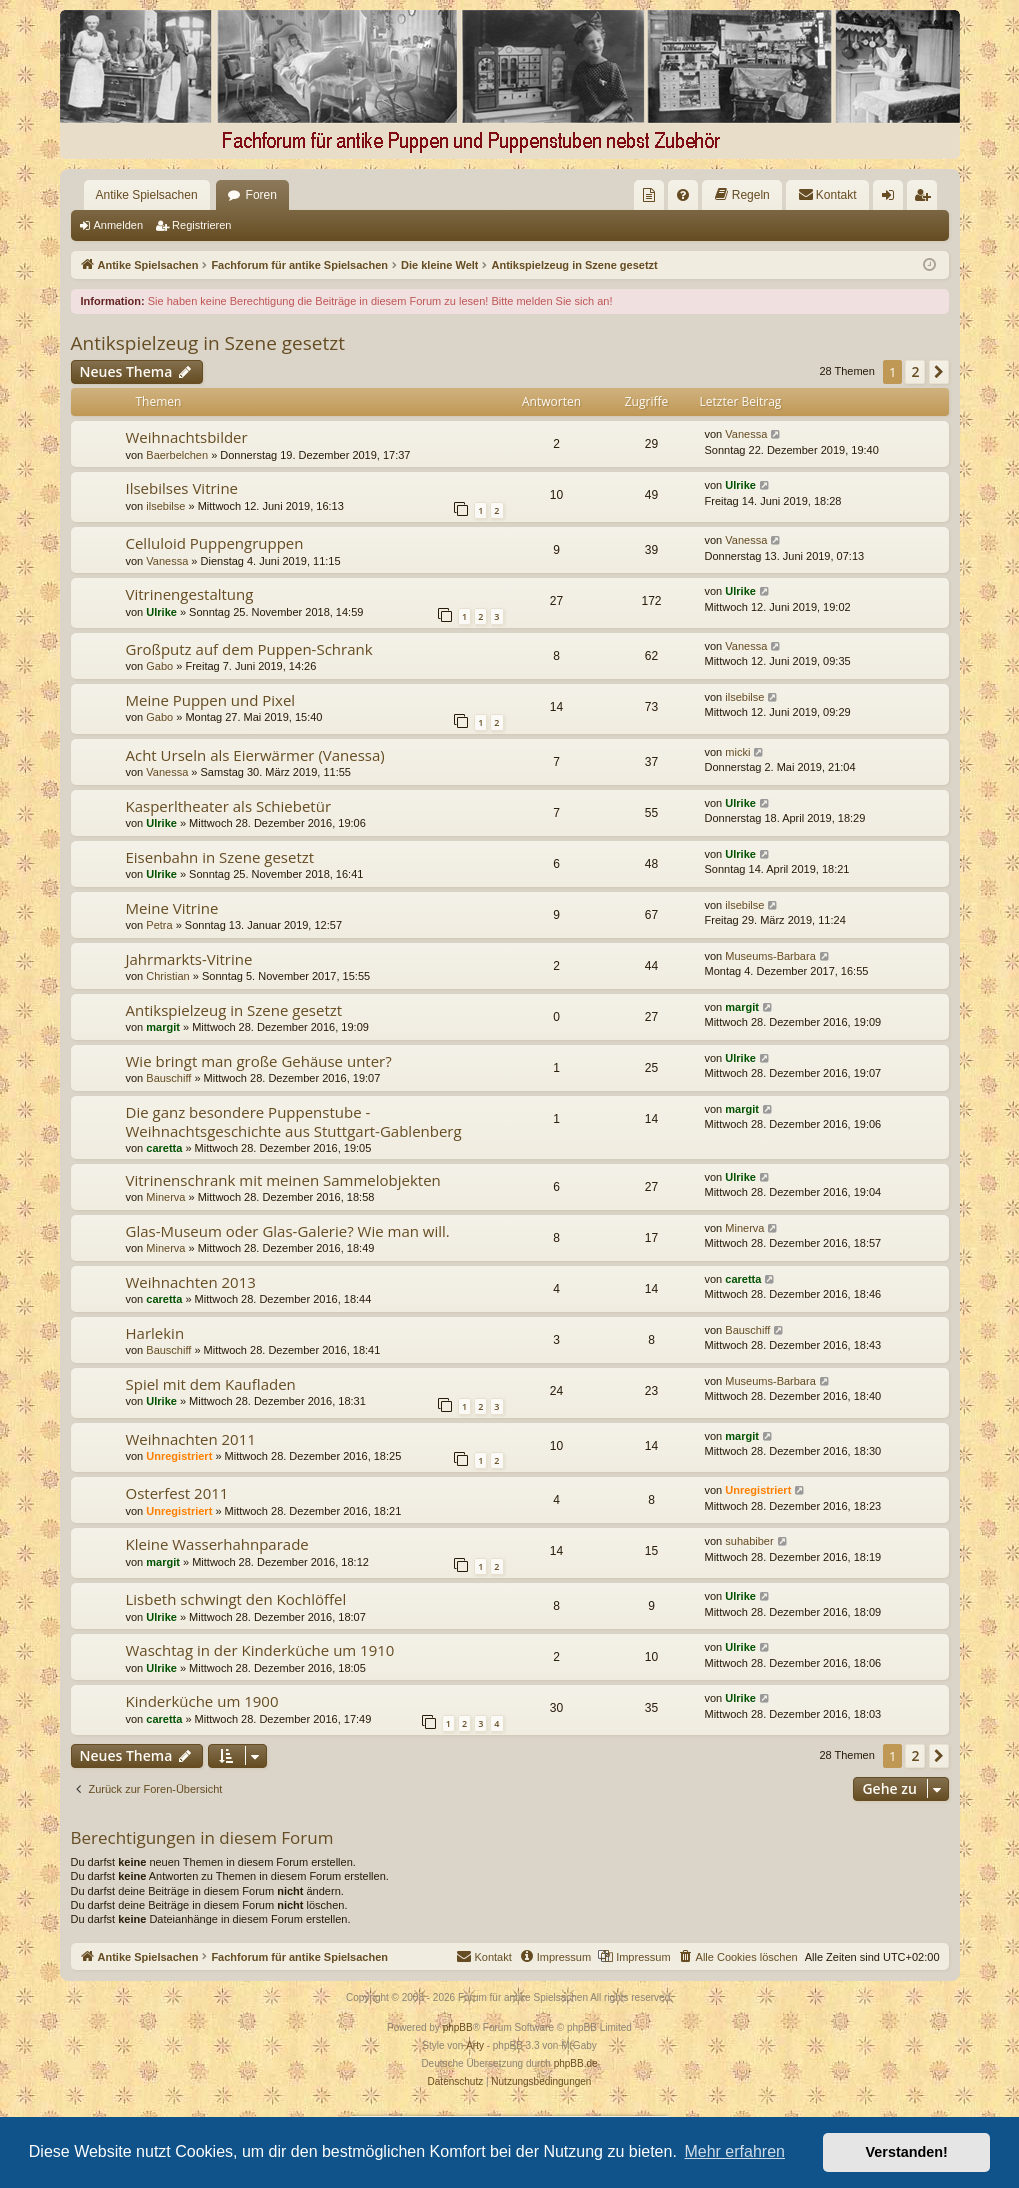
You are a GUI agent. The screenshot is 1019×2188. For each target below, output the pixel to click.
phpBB (458, 2027)
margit (163, 1027)
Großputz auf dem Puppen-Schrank (249, 649)
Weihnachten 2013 (191, 1282)
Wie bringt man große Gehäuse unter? (259, 1061)
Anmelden (119, 225)
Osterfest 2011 (177, 1493)
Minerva (165, 1197)
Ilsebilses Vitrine (182, 488)
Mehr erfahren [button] (734, 2151)
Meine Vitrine (172, 908)
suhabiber (749, 1541)
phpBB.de (576, 2063)
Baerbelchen (177, 455)
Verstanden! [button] (907, 2152)
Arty (475, 2045)
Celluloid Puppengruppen (215, 543)
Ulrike (740, 485)
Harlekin (155, 1333)
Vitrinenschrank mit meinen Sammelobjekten (283, 1180)
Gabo (159, 666)
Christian (167, 976)
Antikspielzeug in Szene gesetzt (208, 343)
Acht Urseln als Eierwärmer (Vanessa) (255, 755)
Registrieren (201, 225)
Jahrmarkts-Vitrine (189, 959)
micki (737, 752)
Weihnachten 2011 (191, 1439)
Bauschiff (168, 1078)
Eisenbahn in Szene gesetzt (220, 857)
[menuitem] (649, 195)
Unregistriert (179, 1456)
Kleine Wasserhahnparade (217, 1544)
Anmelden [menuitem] (891, 199)
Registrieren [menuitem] (925, 199)
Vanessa (746, 434)
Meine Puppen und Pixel (211, 700)
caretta (164, 1148)
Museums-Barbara (770, 956)
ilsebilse (165, 506)
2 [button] (915, 371)
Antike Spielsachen (147, 195)
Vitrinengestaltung (190, 594)
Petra (159, 925)
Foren (261, 195)
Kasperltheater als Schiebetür (229, 806)
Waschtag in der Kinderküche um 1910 (260, 1650)
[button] (939, 372)
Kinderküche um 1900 (202, 1701)
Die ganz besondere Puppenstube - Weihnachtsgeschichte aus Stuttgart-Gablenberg (294, 1121)
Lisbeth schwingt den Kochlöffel (236, 1599)
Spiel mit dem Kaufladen (211, 1384)
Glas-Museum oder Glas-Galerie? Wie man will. (288, 1231)
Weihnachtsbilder (187, 437)
